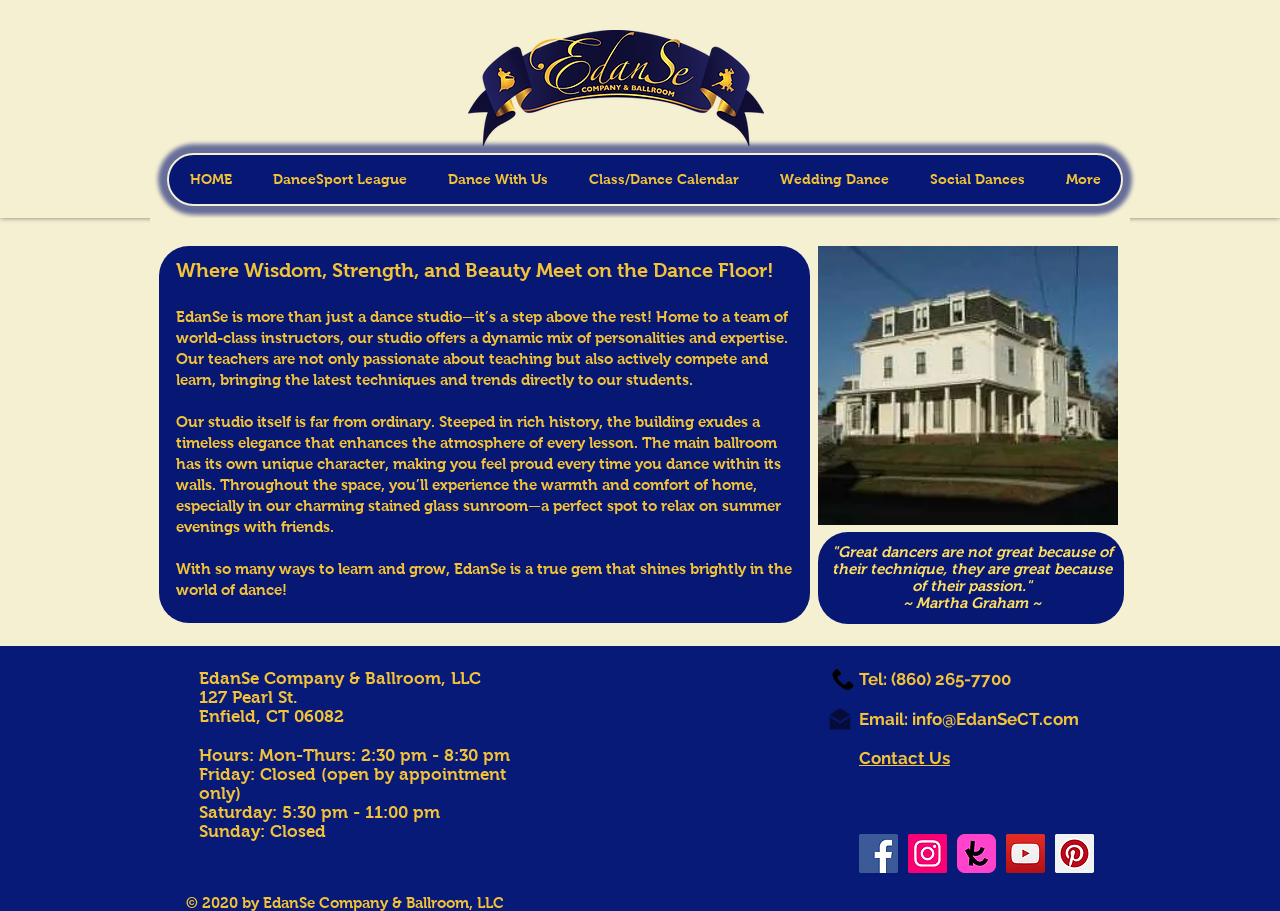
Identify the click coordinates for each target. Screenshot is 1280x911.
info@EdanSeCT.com (995, 719)
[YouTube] (1025, 853)
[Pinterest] (1074, 853)
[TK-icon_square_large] (976, 853)
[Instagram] (927, 853)
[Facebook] (878, 853)
